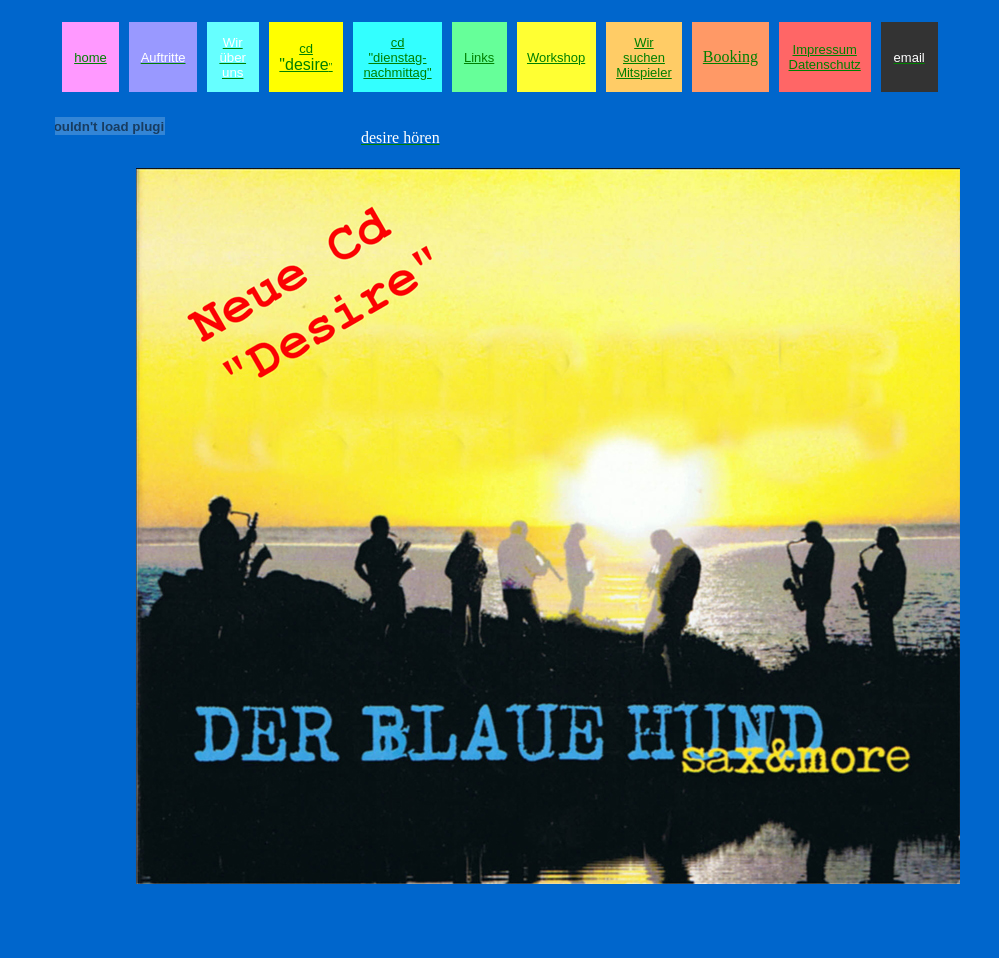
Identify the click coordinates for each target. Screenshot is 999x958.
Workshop (556, 57)
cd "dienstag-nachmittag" (397, 57)
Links (479, 57)
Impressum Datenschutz (825, 57)
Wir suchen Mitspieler (644, 57)
